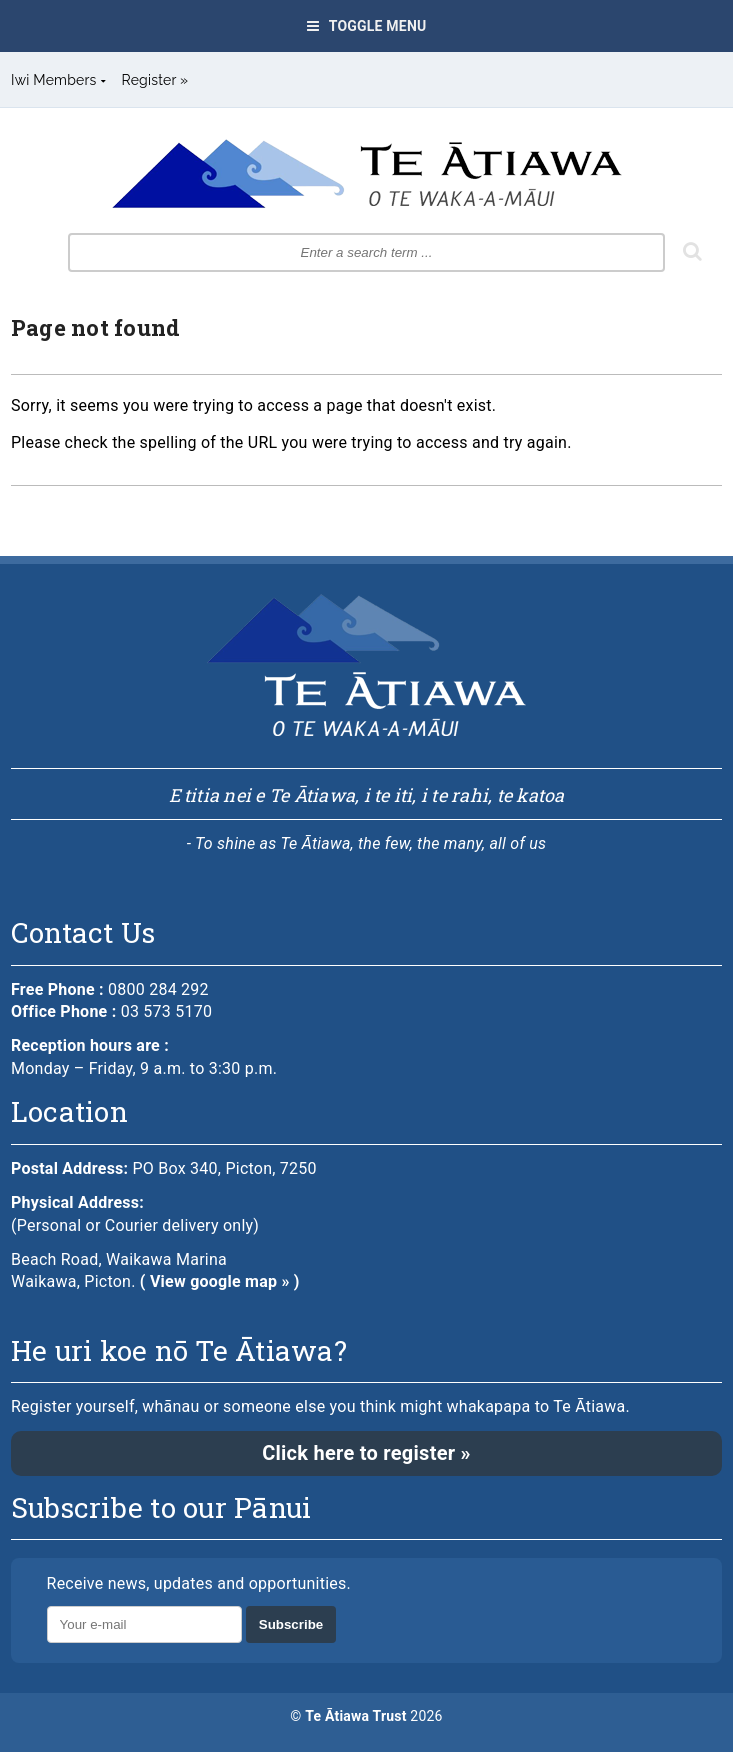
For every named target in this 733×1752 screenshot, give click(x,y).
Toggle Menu (367, 26)
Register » (155, 80)
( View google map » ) (220, 1281)
